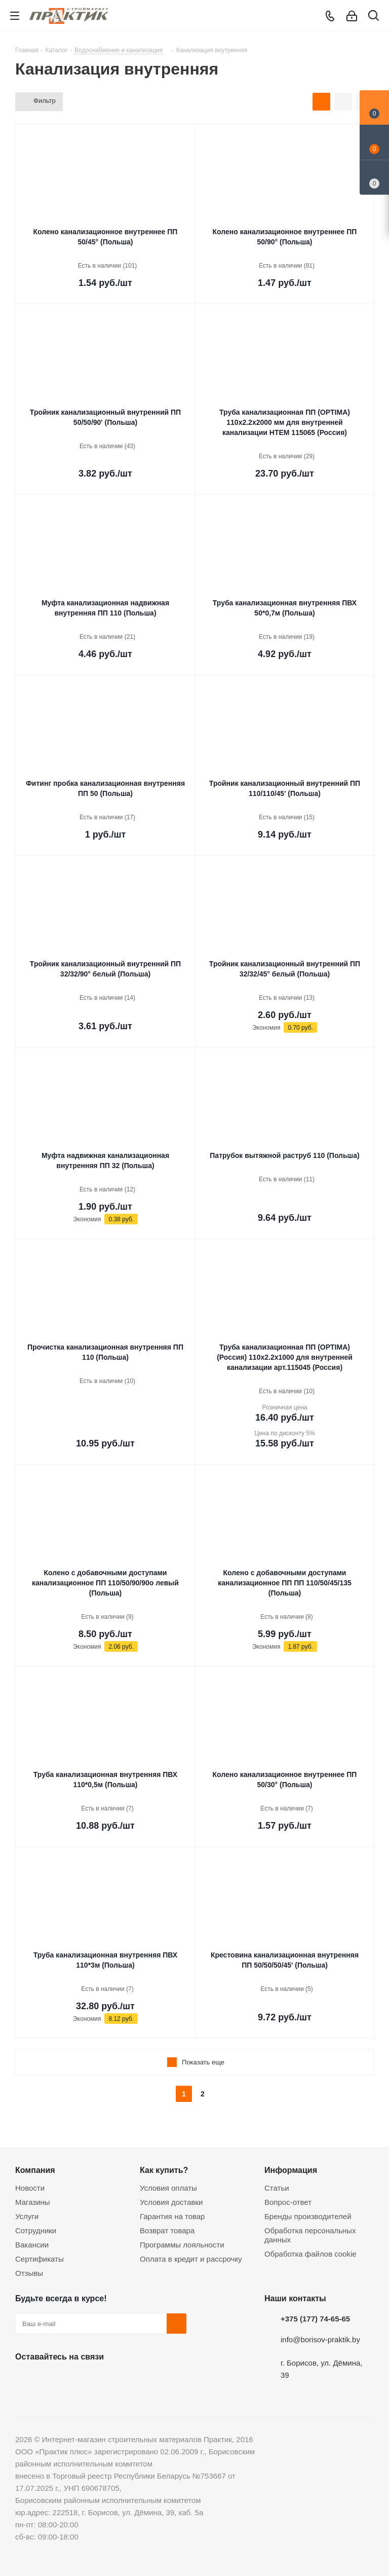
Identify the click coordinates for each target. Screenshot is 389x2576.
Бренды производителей (308, 2216)
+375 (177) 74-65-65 (315, 2318)
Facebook (51, 2380)
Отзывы (29, 2273)
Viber (126, 2380)
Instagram (76, 2380)
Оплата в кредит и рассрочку (191, 2259)
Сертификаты (39, 2259)
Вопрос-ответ (288, 2202)
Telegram (101, 2380)
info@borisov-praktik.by (320, 2339)
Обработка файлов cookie (310, 2254)
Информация (290, 2169)
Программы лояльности (182, 2244)
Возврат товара (167, 2230)
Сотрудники (35, 2230)
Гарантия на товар (172, 2216)
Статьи (276, 2188)
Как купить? (164, 2169)
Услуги (26, 2216)
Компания (35, 2169)
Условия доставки (171, 2202)
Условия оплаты (168, 2188)
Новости (30, 2188)
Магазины (32, 2202)
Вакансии (32, 2244)
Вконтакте (25, 2380)
